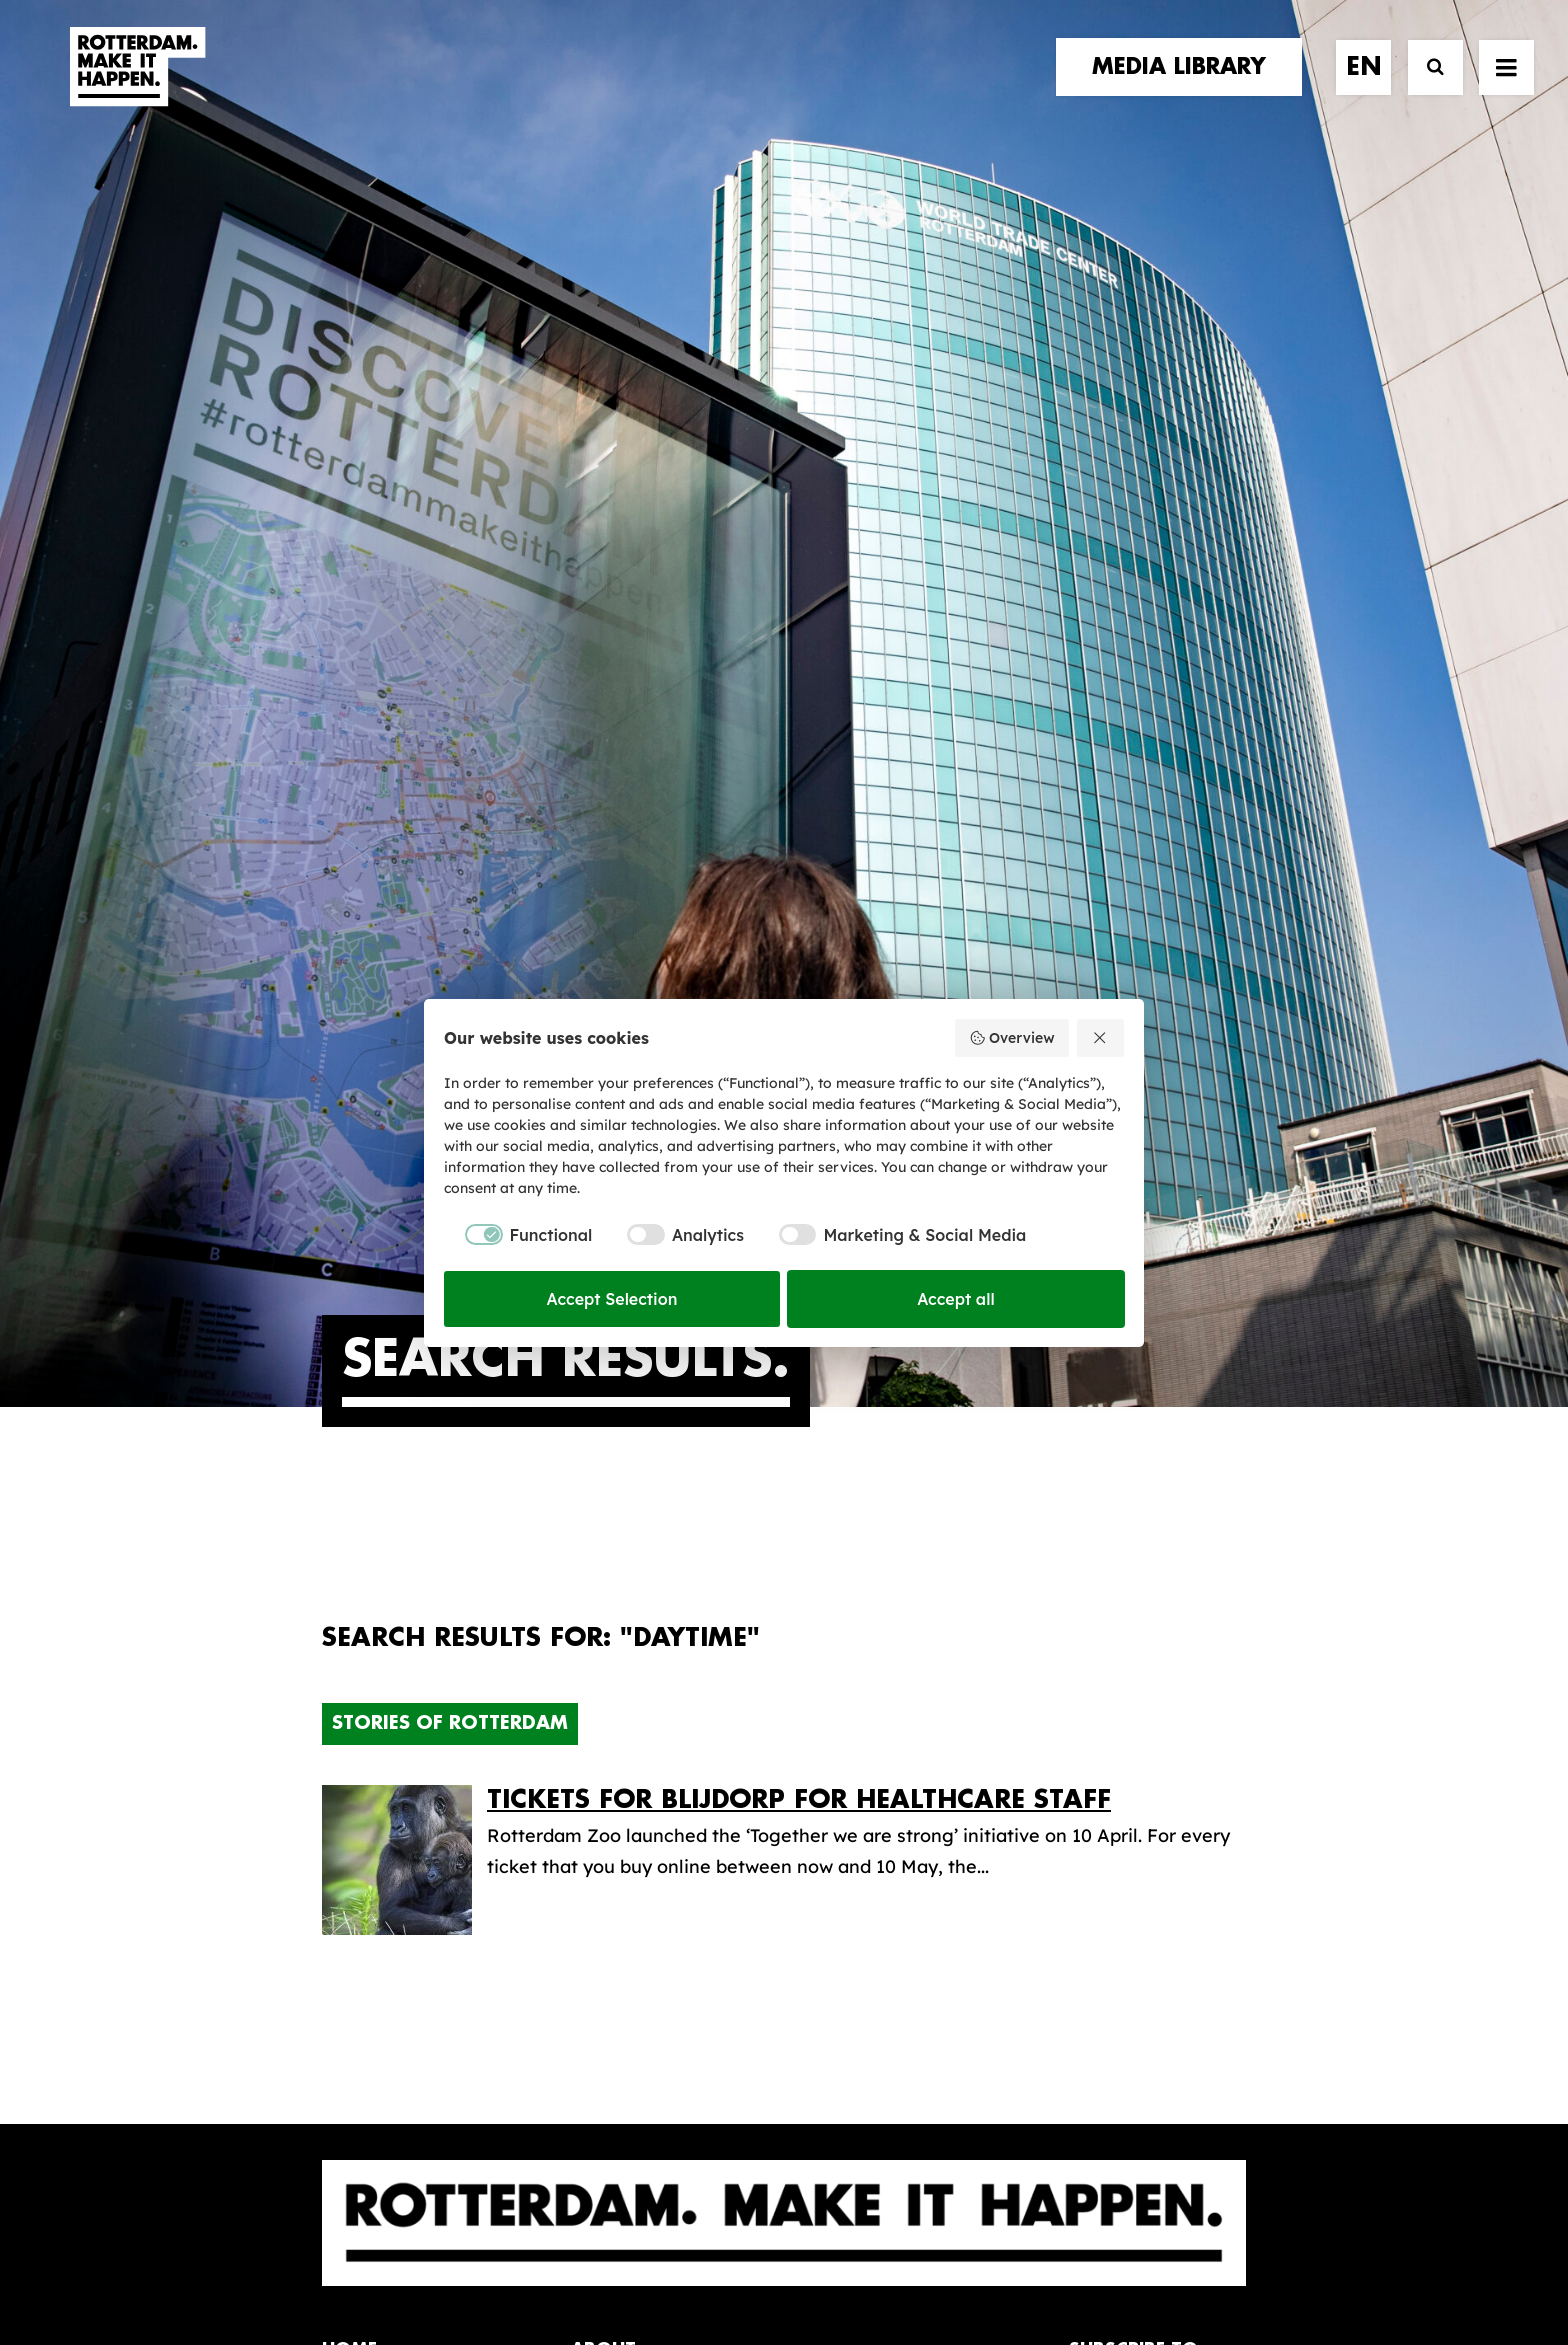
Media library (877, 1677)
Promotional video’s (906, 1803)
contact (366, 1716)
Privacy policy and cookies (883, 2262)
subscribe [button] (1138, 1721)
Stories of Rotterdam (450, 988)
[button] (329, 2167)
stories (359, 1634)
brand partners (403, 1655)
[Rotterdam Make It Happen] (136, 87)
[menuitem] (1186, 87)
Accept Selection (612, 1299)
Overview (1011, 1038)
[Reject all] (1101, 1038)
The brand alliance (652, 1715)
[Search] (1426, 87)
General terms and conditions (694, 2262)
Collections (868, 1709)
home (349, 1614)
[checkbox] (518, 1235)
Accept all (956, 1299)
